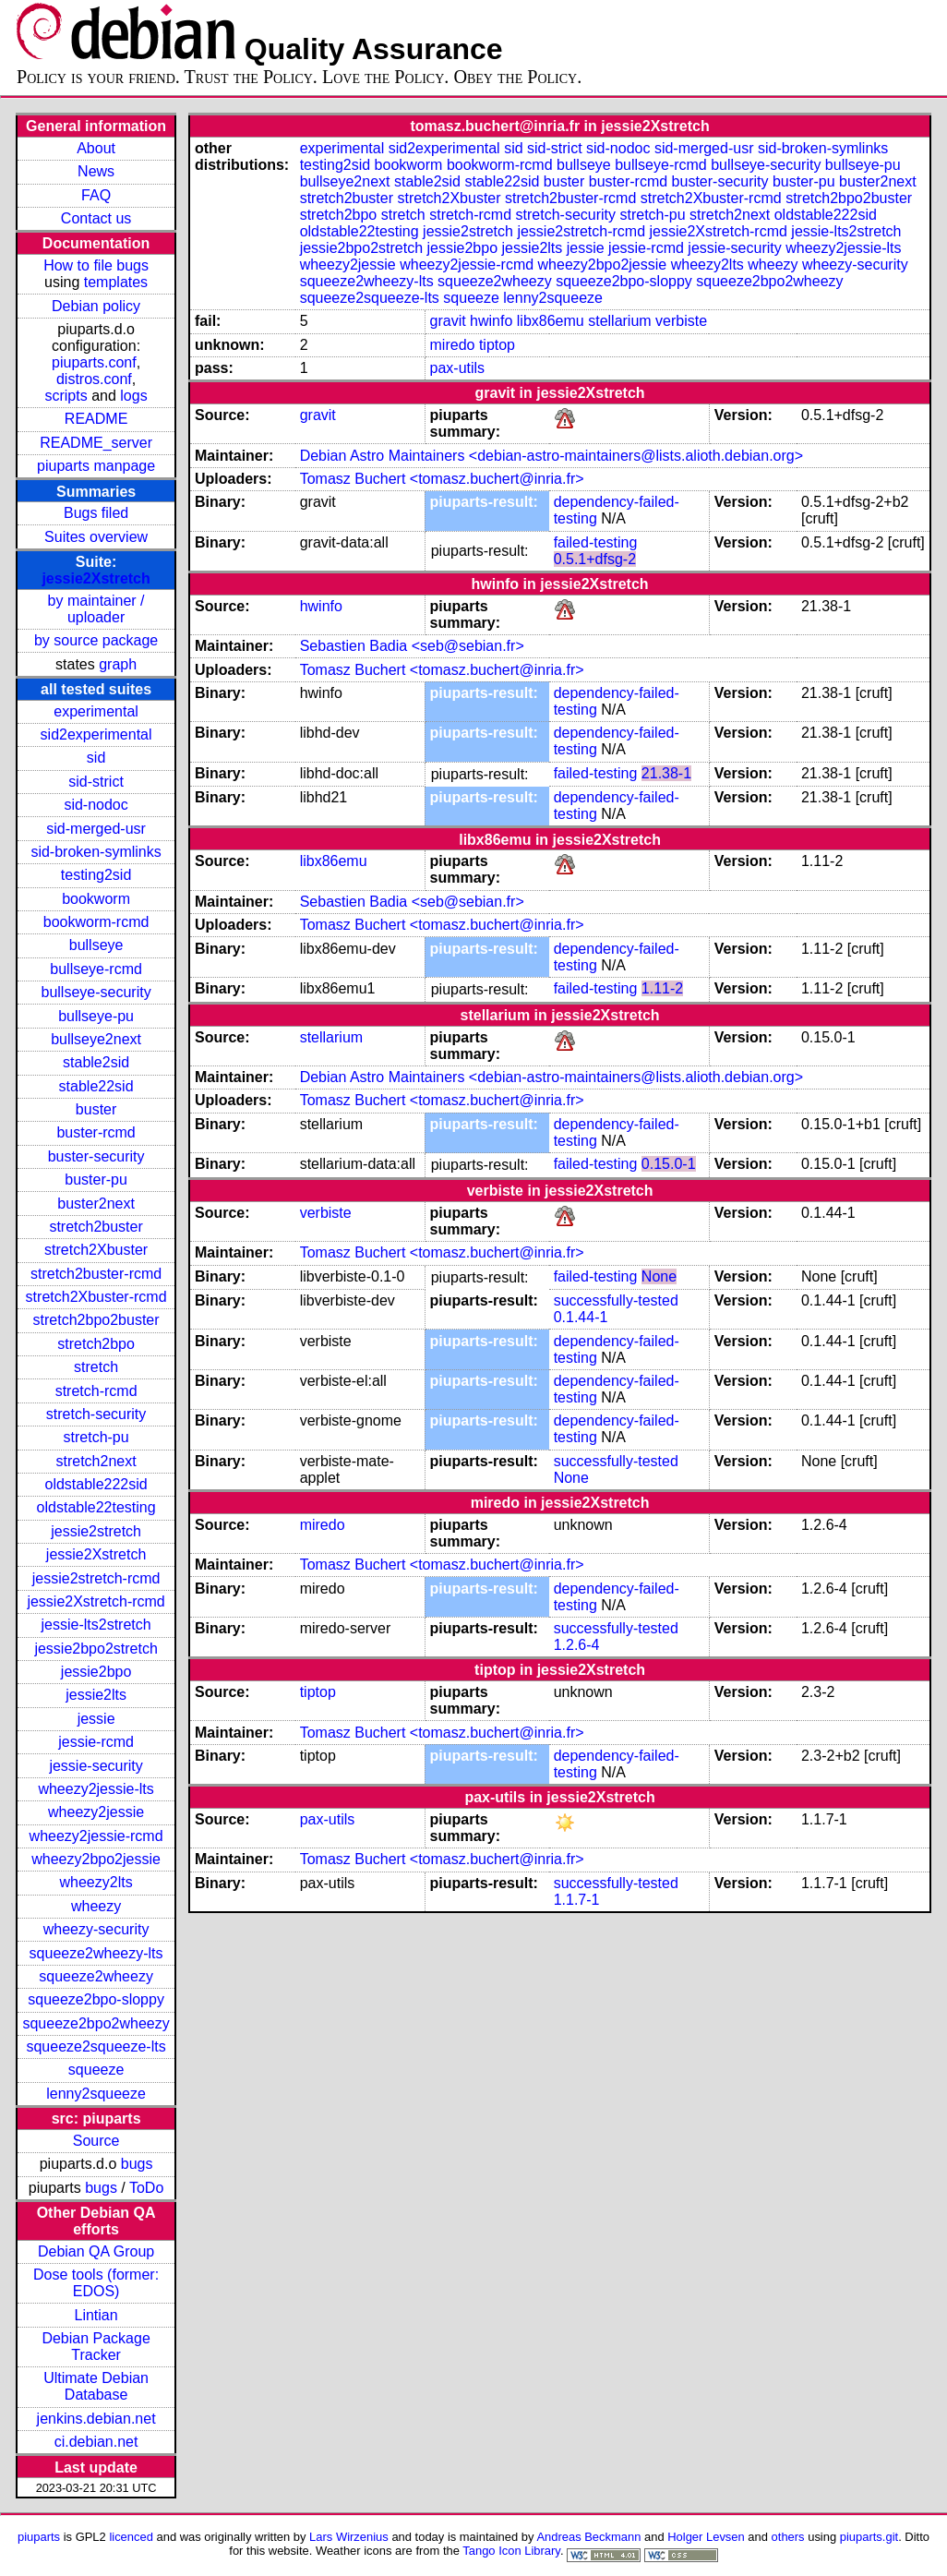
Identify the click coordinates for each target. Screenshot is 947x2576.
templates (116, 282)
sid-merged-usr (96, 829)
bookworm (96, 899)
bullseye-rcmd (96, 969)
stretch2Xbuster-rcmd (96, 1297)
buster (96, 1109)
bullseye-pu (96, 1016)
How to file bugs (96, 265)
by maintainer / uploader (96, 609)
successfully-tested (616, 1300)
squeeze (96, 2069)
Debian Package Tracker (96, 2346)
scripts (65, 395)
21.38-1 (666, 773)
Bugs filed (96, 513)
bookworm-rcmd (96, 922)
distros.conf (94, 379)
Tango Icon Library (511, 2551)
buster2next (96, 1203)
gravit (448, 321)
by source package (96, 640)
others (788, 2537)
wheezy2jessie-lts (95, 1789)
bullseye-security (96, 992)
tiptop (497, 345)
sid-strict (96, 781)
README (96, 419)
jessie (96, 1719)
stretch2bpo (96, 1344)
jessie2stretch (96, 1531)
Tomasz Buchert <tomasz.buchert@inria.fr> (442, 479)
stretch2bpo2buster (96, 1320)
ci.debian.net (96, 2442)
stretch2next (96, 1461)
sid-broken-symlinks (95, 852)
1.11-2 (662, 988)
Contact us (96, 218)
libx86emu (550, 321)
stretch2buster (95, 1226)
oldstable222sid (95, 1484)
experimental (96, 711)
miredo (452, 345)
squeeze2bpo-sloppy (96, 1999)
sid (96, 757)
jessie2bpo (96, 1671)
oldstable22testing (96, 1507)
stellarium (619, 321)
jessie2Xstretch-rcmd (95, 1601)
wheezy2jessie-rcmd (96, 1836)
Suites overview (96, 537)
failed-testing (596, 542)
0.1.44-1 (581, 1317)
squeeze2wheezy (96, 1976)
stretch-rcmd (96, 1391)
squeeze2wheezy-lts (96, 1953)
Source (96, 2141)
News (96, 171)
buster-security (96, 1156)
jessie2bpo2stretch (95, 1648)
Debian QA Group (96, 2251)
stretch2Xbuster (96, 1250)
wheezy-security (96, 1929)
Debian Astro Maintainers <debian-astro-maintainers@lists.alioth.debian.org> (551, 455)
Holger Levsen (706, 2537)
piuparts (39, 2537)
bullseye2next (96, 1039)
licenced (131, 2537)
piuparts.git (869, 2537)
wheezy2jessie (96, 1812)
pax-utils (457, 368)
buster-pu (96, 1179)
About (96, 148)
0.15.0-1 (668, 1164)
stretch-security (96, 1414)
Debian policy (96, 306)
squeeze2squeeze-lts (95, 2046)
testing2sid (96, 875)
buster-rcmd (95, 1132)
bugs (137, 2164)
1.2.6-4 (577, 1645)
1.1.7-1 (577, 1900)
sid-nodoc (95, 805)
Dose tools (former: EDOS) (96, 2283)
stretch (96, 1367)
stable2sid (96, 1062)
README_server (96, 443)
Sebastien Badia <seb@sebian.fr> (412, 646)
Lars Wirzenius (349, 2537)
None (659, 1276)
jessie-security (95, 1766)
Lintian (96, 2315)
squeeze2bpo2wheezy (95, 2023)
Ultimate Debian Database (96, 2386)
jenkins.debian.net (96, 2418)
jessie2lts (96, 1695)
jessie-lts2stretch (96, 1624)
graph (118, 664)
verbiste (681, 321)
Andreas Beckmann (588, 2537)
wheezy (96, 1906)
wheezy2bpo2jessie (96, 1859)
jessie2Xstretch (96, 578)
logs (133, 395)
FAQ (96, 195)
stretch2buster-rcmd (96, 1274)
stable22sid (96, 1086)
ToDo (146, 2188)
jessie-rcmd (96, 1742)
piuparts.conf (94, 362)
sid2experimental (96, 734)
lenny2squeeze (96, 2093)
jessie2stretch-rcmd (96, 1578)
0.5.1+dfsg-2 (595, 559)
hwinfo (491, 321)
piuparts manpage (96, 466)
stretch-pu (96, 1437)
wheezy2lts (96, 1882)
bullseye (96, 945)
